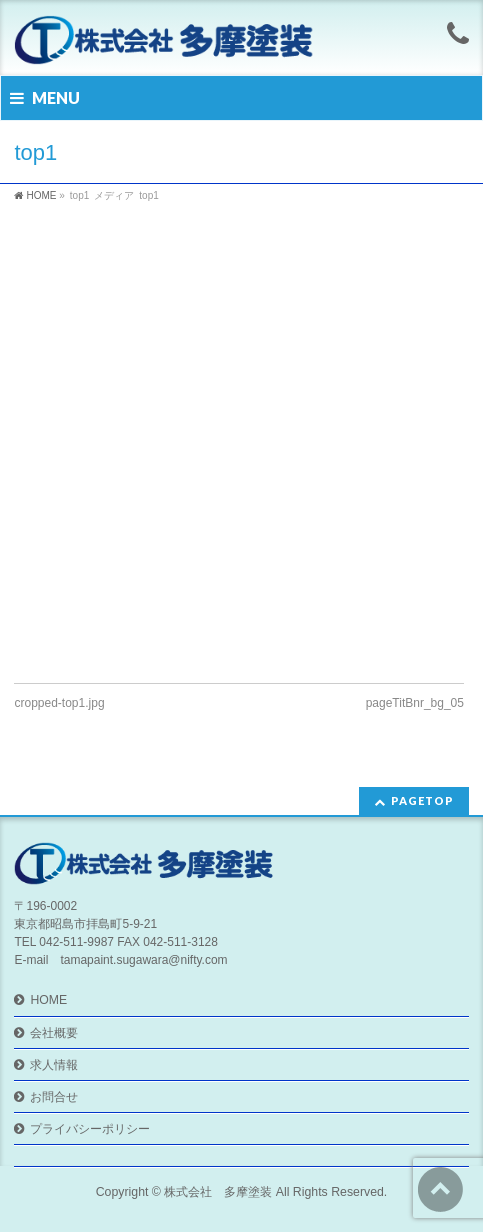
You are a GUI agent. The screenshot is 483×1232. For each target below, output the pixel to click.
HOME (48, 1000)
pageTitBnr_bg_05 (415, 703)
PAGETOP (422, 800)
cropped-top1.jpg (59, 703)
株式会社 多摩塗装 (218, 1192)
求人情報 (54, 1065)
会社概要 (54, 1033)
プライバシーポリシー (90, 1129)
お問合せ (54, 1097)
